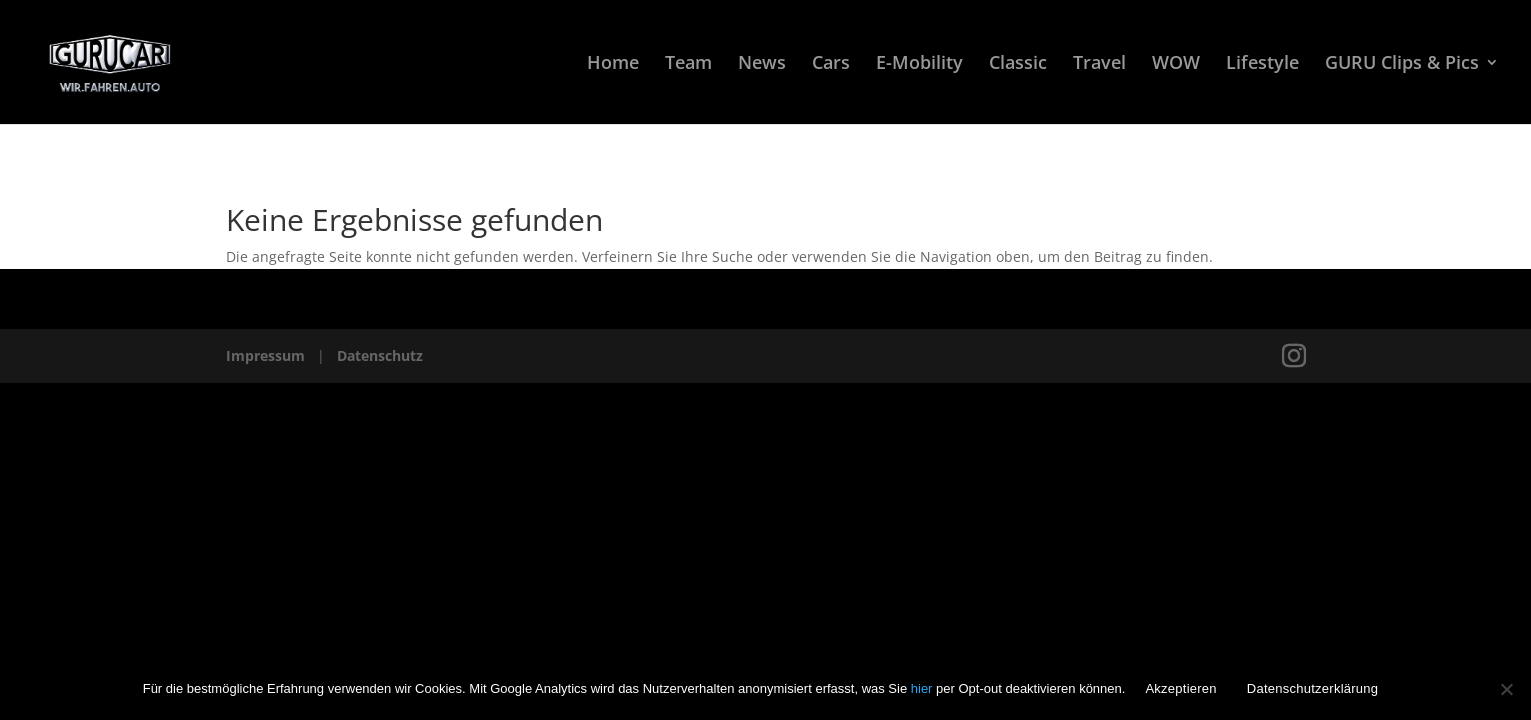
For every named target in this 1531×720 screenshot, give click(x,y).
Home (613, 64)
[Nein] (1506, 689)
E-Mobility (919, 64)
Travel (1099, 64)
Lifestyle (1262, 64)
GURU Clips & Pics (1402, 64)
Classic (1018, 64)
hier (923, 688)
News (762, 64)
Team (688, 64)
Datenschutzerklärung (1312, 688)
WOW (1176, 64)
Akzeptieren (1180, 688)
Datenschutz (380, 355)
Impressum (265, 355)
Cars (831, 64)
